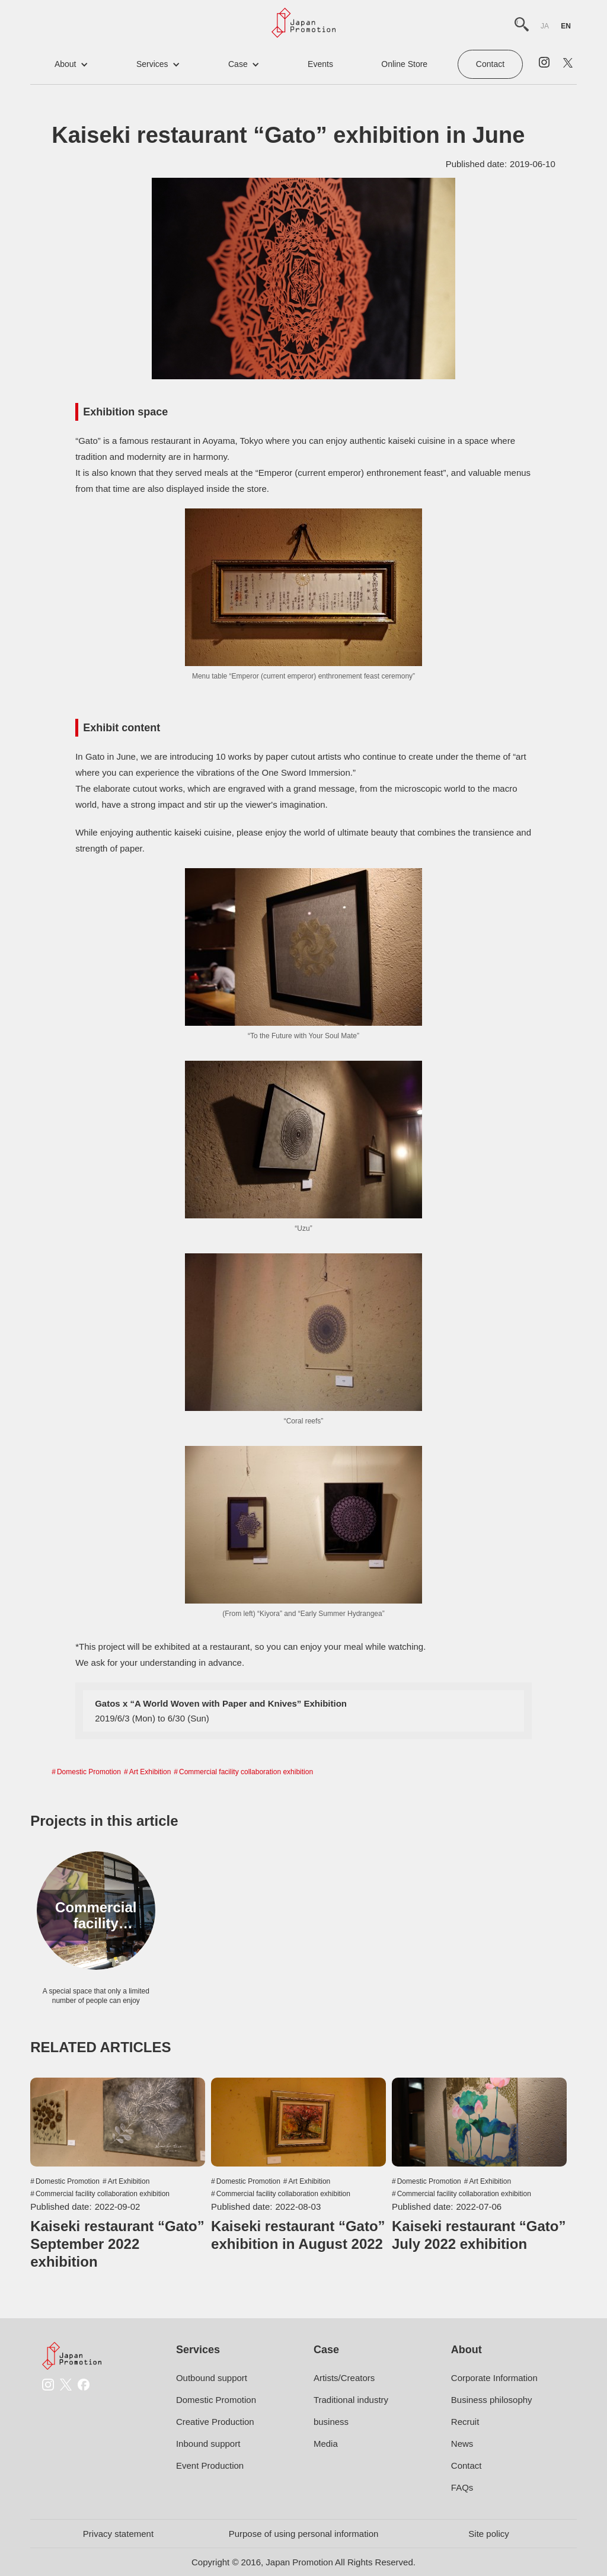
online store (404, 64)
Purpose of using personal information (304, 2534)
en (566, 26)
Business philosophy (491, 2400)
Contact (490, 64)
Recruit (465, 2422)
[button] (71, 64)
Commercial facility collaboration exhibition (246, 1772)
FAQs (462, 2487)
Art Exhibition (150, 1772)
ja (545, 26)
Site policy (488, 2534)
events (320, 64)
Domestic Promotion (89, 1772)
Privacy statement (118, 2534)
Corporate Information (494, 2378)
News (462, 2444)
